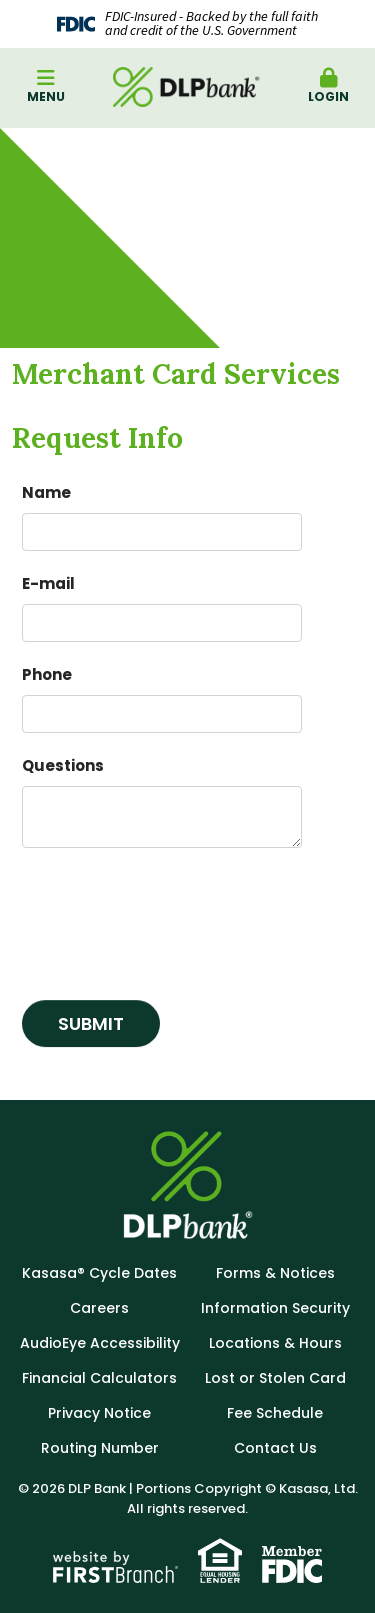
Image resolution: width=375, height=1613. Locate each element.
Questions (63, 765)
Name (46, 492)
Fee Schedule (275, 1413)
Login (329, 86)
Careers (99, 1308)
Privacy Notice (99, 1413)
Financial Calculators (99, 1378)
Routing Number (100, 1448)
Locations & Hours (275, 1343)
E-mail (48, 583)
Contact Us (275, 1448)
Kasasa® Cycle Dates (99, 1273)
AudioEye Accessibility (100, 1343)
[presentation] (174, 916)
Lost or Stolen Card (275, 1378)
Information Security (275, 1308)
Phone (47, 674)
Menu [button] (46, 86)
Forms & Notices (275, 1273)
